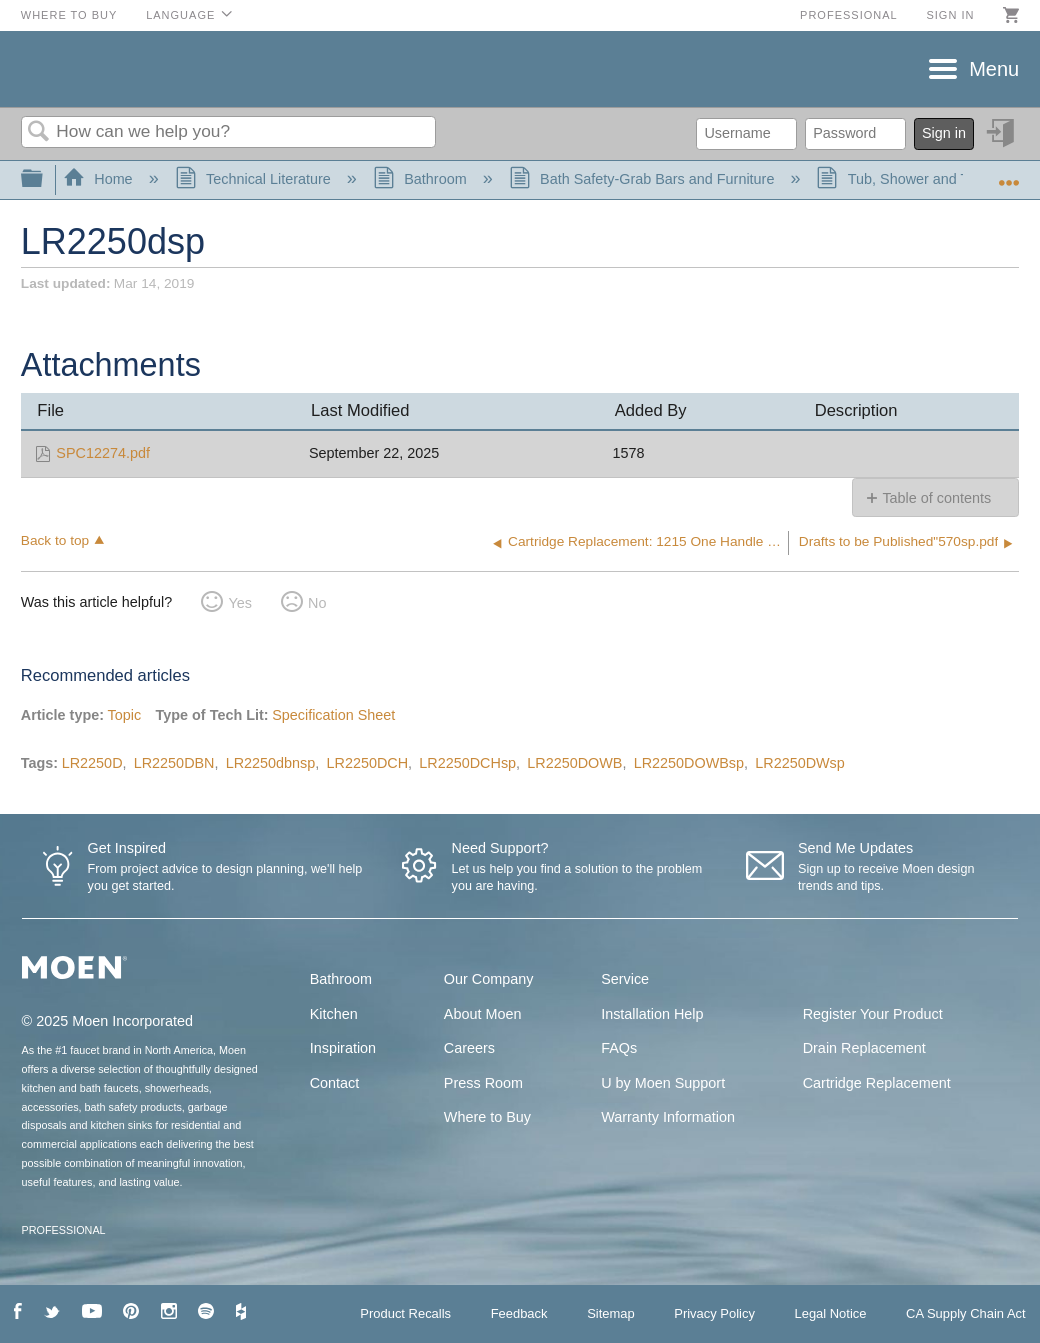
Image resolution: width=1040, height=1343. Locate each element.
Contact (335, 1083)
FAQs (619, 1048)
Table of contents (936, 498)
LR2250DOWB (574, 763)
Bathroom (422, 179)
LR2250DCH (368, 763)
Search (39, 132)
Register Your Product (873, 1014)
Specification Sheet (333, 715)
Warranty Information (668, 1117)
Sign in (950, 15)
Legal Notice (830, 1313)
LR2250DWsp (800, 763)
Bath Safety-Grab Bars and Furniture (644, 179)
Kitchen (334, 1014)
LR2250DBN (174, 763)
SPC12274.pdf (103, 453)
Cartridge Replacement (877, 1083)
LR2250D (92, 763)
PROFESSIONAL (64, 1230)
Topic (125, 715)
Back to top (55, 540)
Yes (239, 603)
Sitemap (611, 1313)
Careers (469, 1048)
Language (180, 15)
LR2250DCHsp (467, 763)
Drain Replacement (864, 1048)
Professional (849, 15)
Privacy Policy (714, 1313)
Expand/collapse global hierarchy (45, 179)
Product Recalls (405, 1313)
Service (625, 979)
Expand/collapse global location (1009, 173)
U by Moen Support (663, 1083)
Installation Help (652, 1014)
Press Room (483, 1083)
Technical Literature (255, 179)
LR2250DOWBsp (689, 763)
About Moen (483, 1014)
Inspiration (343, 1048)
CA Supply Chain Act (966, 1313)
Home (100, 179)
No (317, 603)
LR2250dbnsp (271, 763)
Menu (994, 69)
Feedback (519, 1313)
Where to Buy (69, 15)
